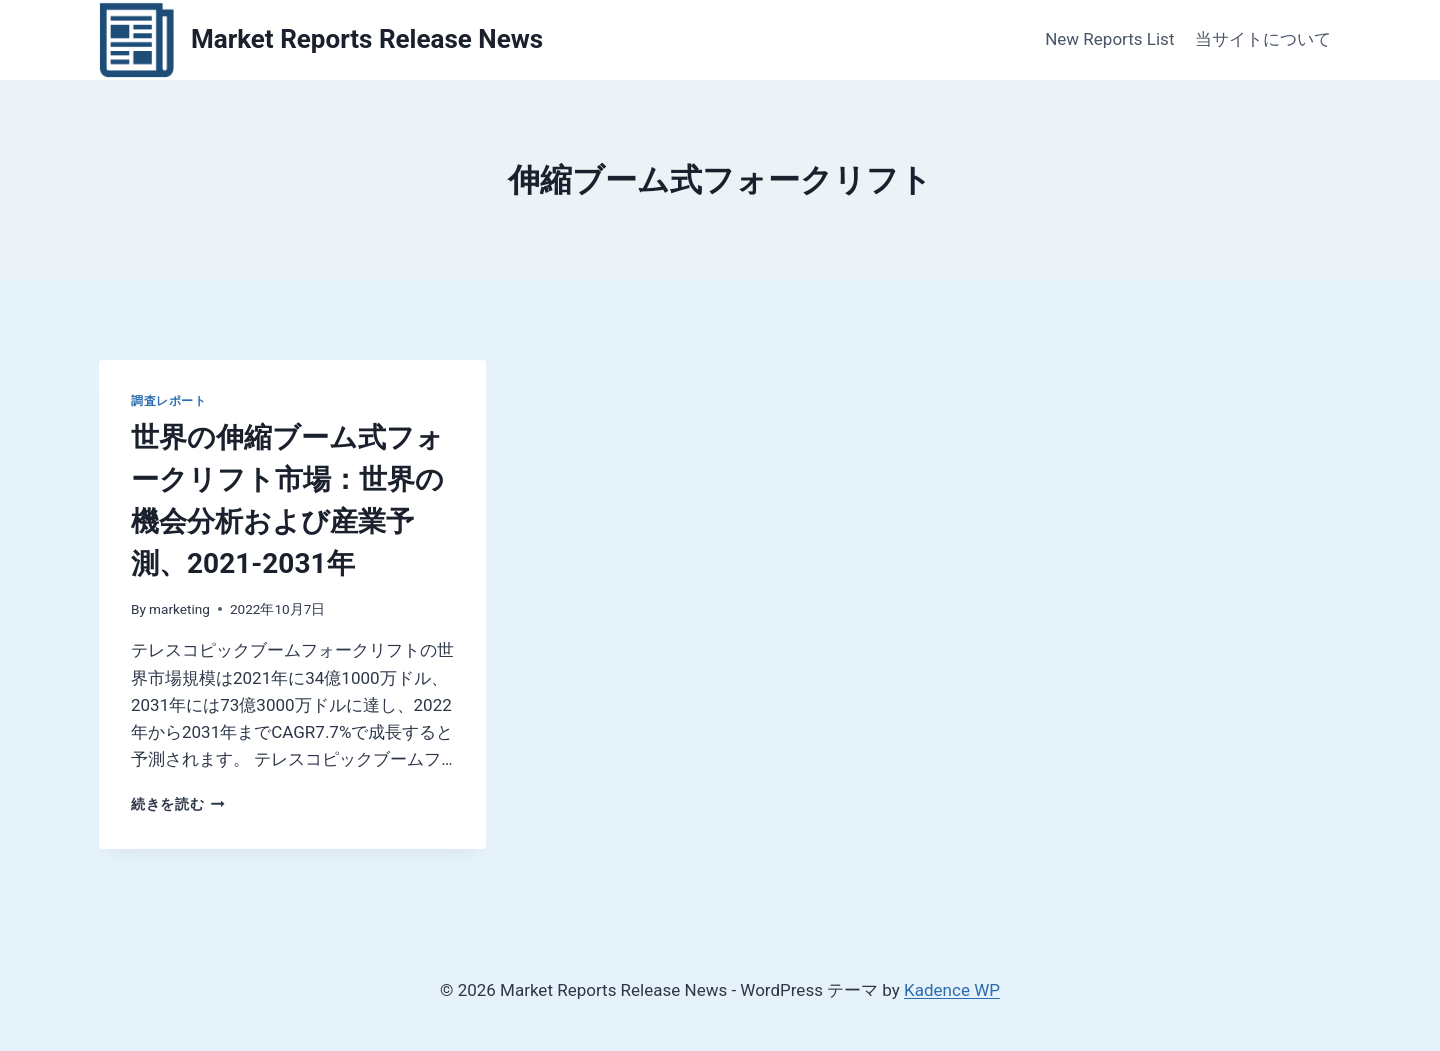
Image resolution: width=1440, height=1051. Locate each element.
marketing (179, 609)
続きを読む (178, 804)
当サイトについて (1263, 39)
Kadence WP (952, 990)
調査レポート (169, 401)
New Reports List (1109, 39)
